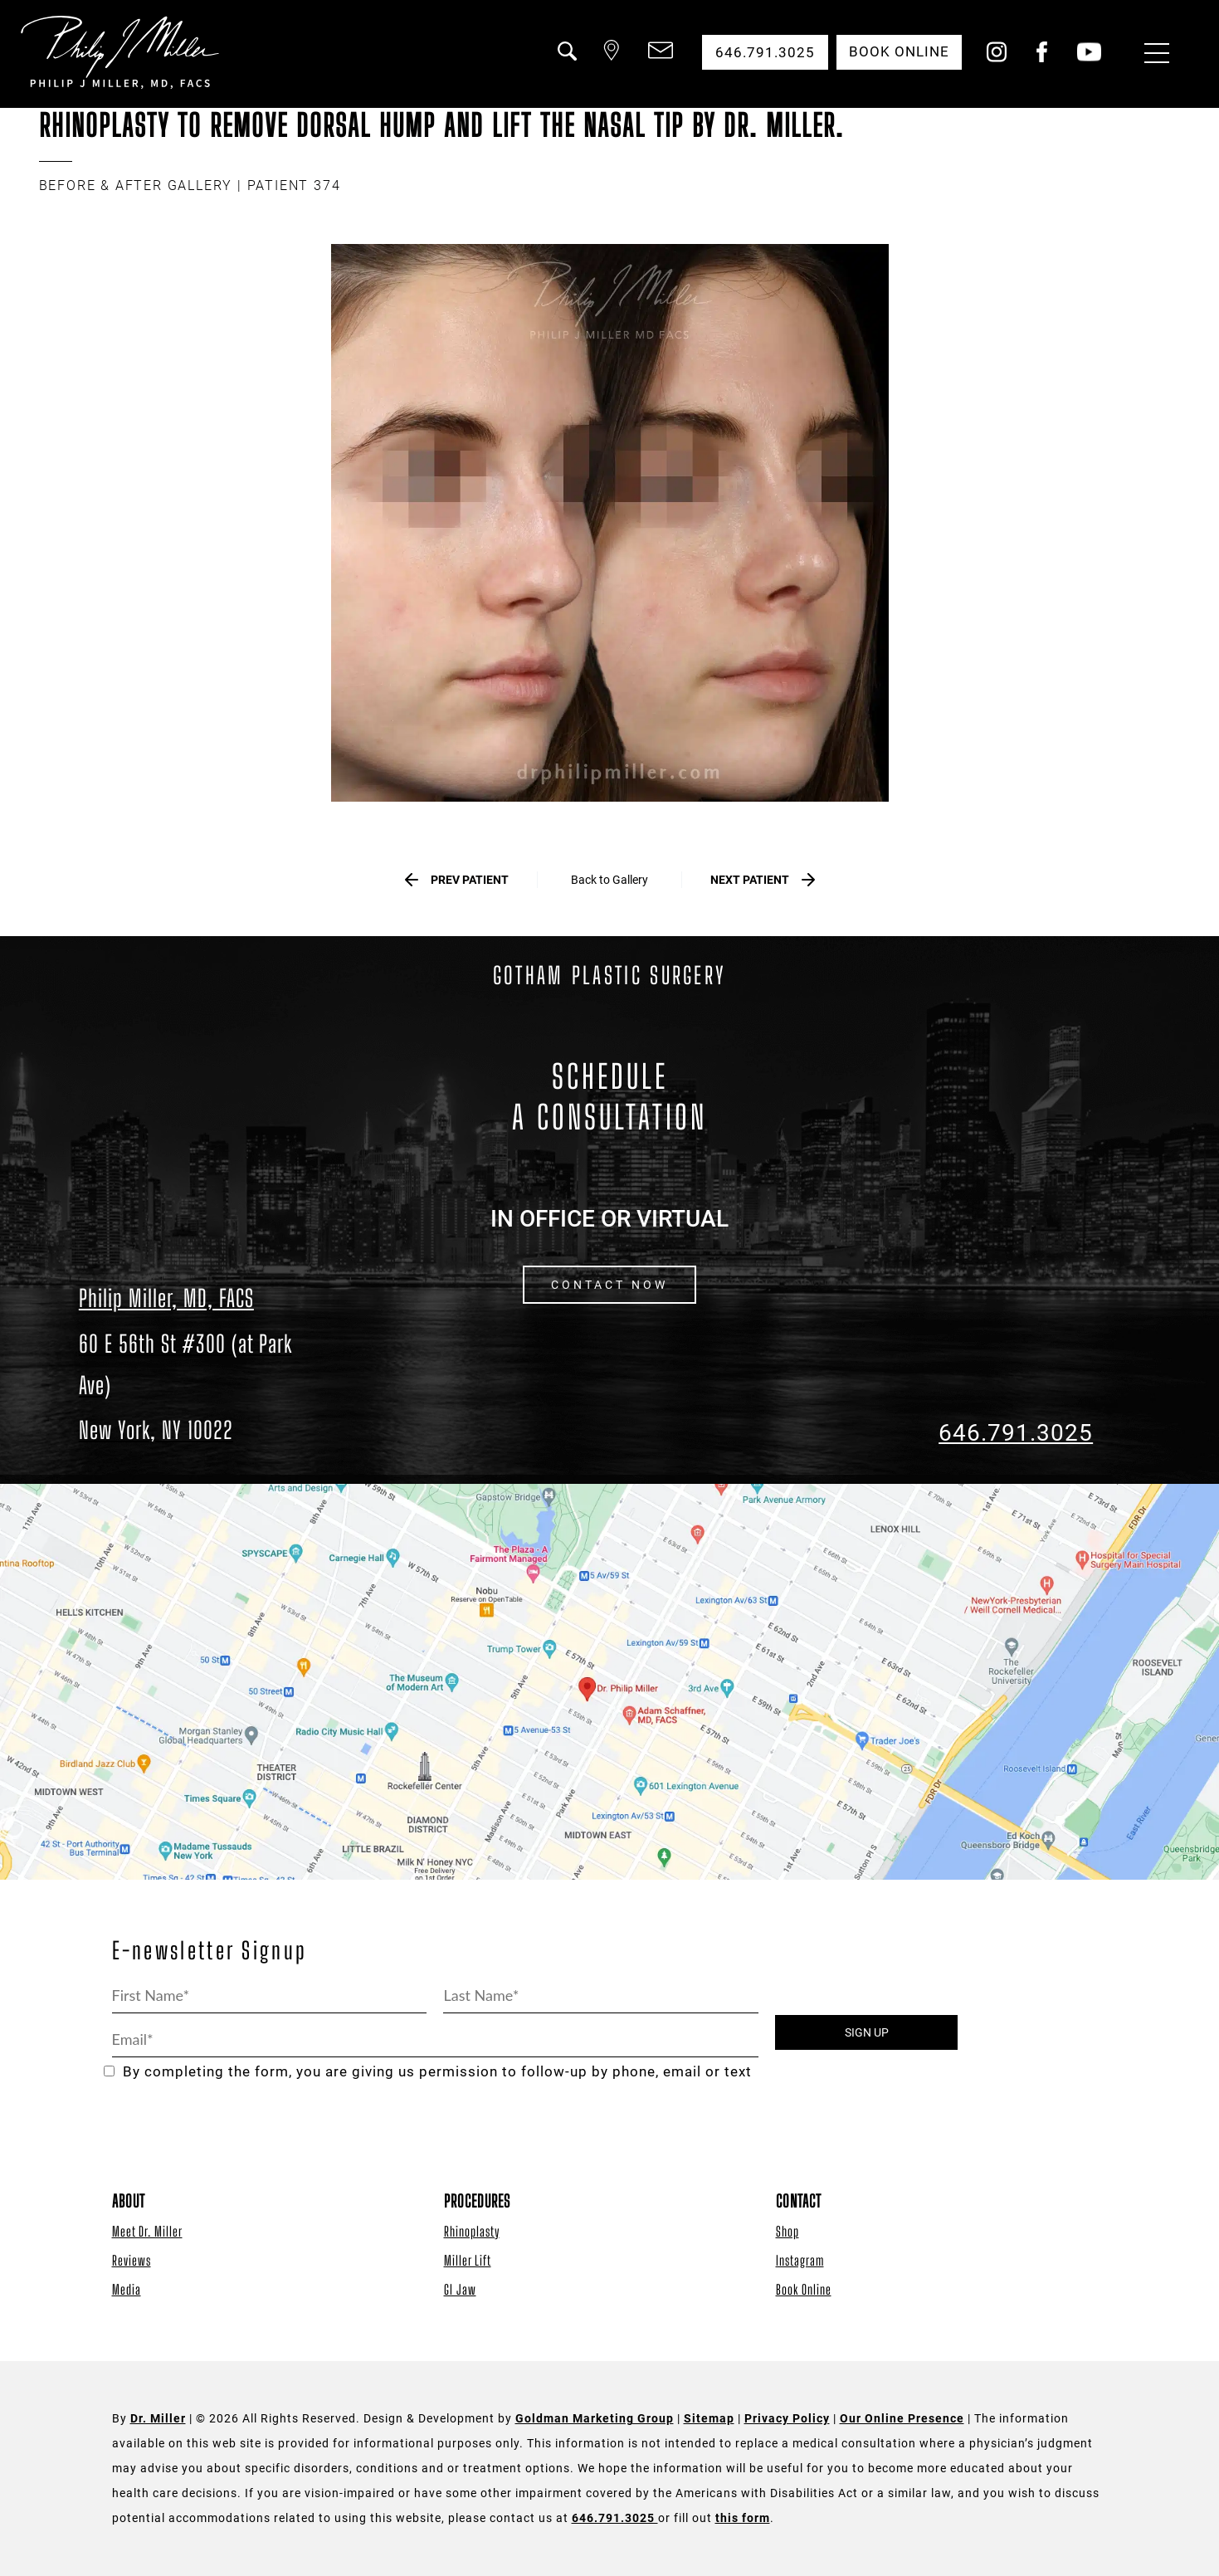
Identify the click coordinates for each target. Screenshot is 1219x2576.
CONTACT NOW (609, 1285)
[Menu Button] (1152, 55)
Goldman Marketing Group (594, 2419)
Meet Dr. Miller (147, 2231)
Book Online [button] (898, 52)
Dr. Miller (158, 2419)
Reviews (131, 2260)
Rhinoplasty (472, 2231)
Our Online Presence (902, 2419)
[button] (563, 60)
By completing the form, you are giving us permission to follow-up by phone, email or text (428, 2073)
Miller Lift (467, 2260)
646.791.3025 (1016, 1433)
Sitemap (709, 2419)
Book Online (803, 2289)
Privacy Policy (787, 2419)
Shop (787, 2231)
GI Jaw (460, 2289)
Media (126, 2289)
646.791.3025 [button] (763, 52)
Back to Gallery (609, 880)
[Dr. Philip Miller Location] (203, 1387)
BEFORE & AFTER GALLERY (136, 185)
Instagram (800, 2260)
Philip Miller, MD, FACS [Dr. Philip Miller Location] (166, 1299)
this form (742, 2518)
